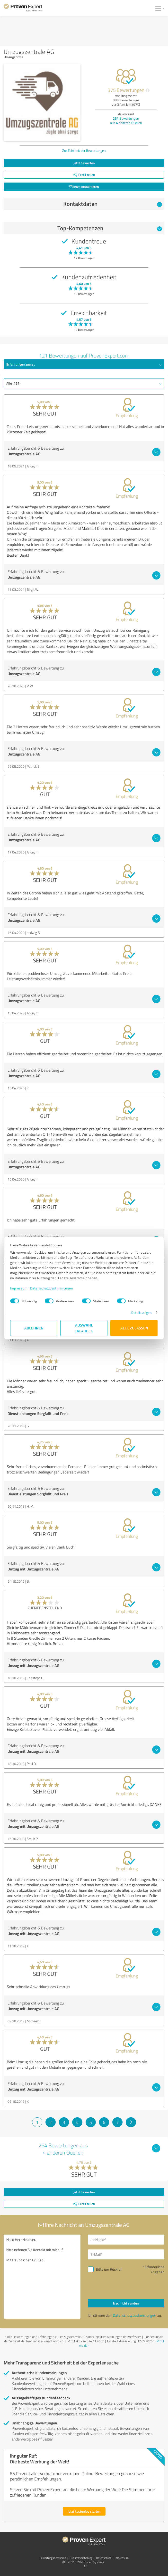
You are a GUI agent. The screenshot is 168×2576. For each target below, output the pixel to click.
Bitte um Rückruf (109, 2269)
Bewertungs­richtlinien (52, 2558)
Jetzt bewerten (84, 163)
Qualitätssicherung (81, 2558)
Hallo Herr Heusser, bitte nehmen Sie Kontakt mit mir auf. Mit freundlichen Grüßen (42, 2277)
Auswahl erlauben (84, 1328)
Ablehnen (34, 1328)
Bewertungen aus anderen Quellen (126, 120)
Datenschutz (103, 2558)
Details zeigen (141, 1312)
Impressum (19, 1288)
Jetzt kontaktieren (84, 186)
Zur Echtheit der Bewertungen (84, 150)
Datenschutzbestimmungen (51, 1288)
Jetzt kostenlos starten (84, 2511)
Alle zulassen (134, 1328)
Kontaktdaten (112, 204)
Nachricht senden (126, 2303)
